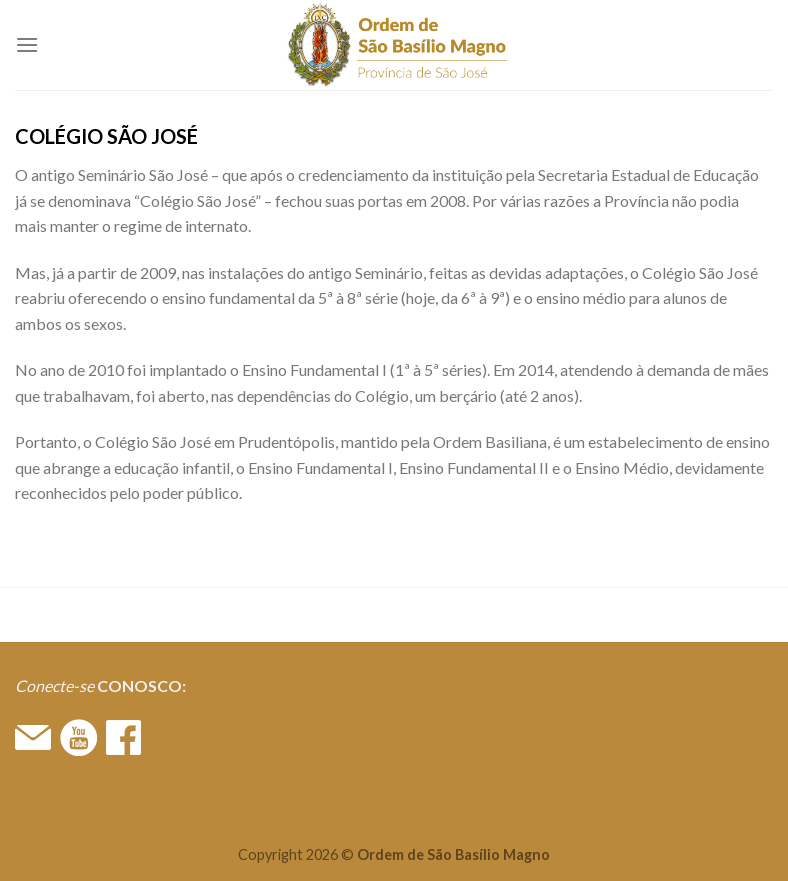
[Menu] (27, 44)
